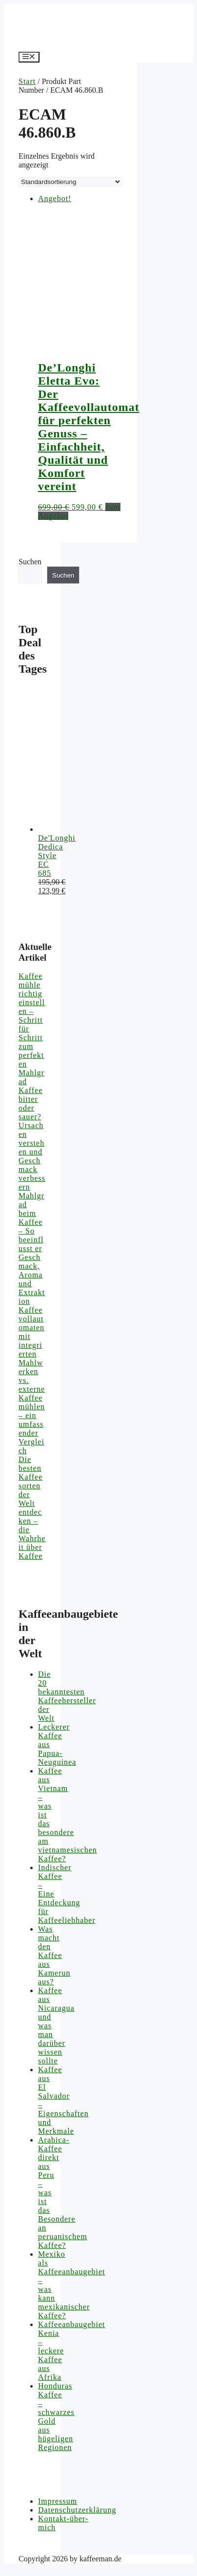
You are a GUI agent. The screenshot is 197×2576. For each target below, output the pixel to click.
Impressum (57, 2501)
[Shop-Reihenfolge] (70, 181)
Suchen (30, 561)
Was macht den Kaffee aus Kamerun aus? (54, 1955)
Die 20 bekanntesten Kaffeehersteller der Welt (67, 1696)
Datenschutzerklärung (77, 2510)
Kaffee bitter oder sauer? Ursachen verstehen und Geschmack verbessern (32, 1138)
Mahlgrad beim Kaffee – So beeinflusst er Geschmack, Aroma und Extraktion (32, 1248)
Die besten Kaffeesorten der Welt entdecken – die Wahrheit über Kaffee (32, 1507)
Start (27, 81)
